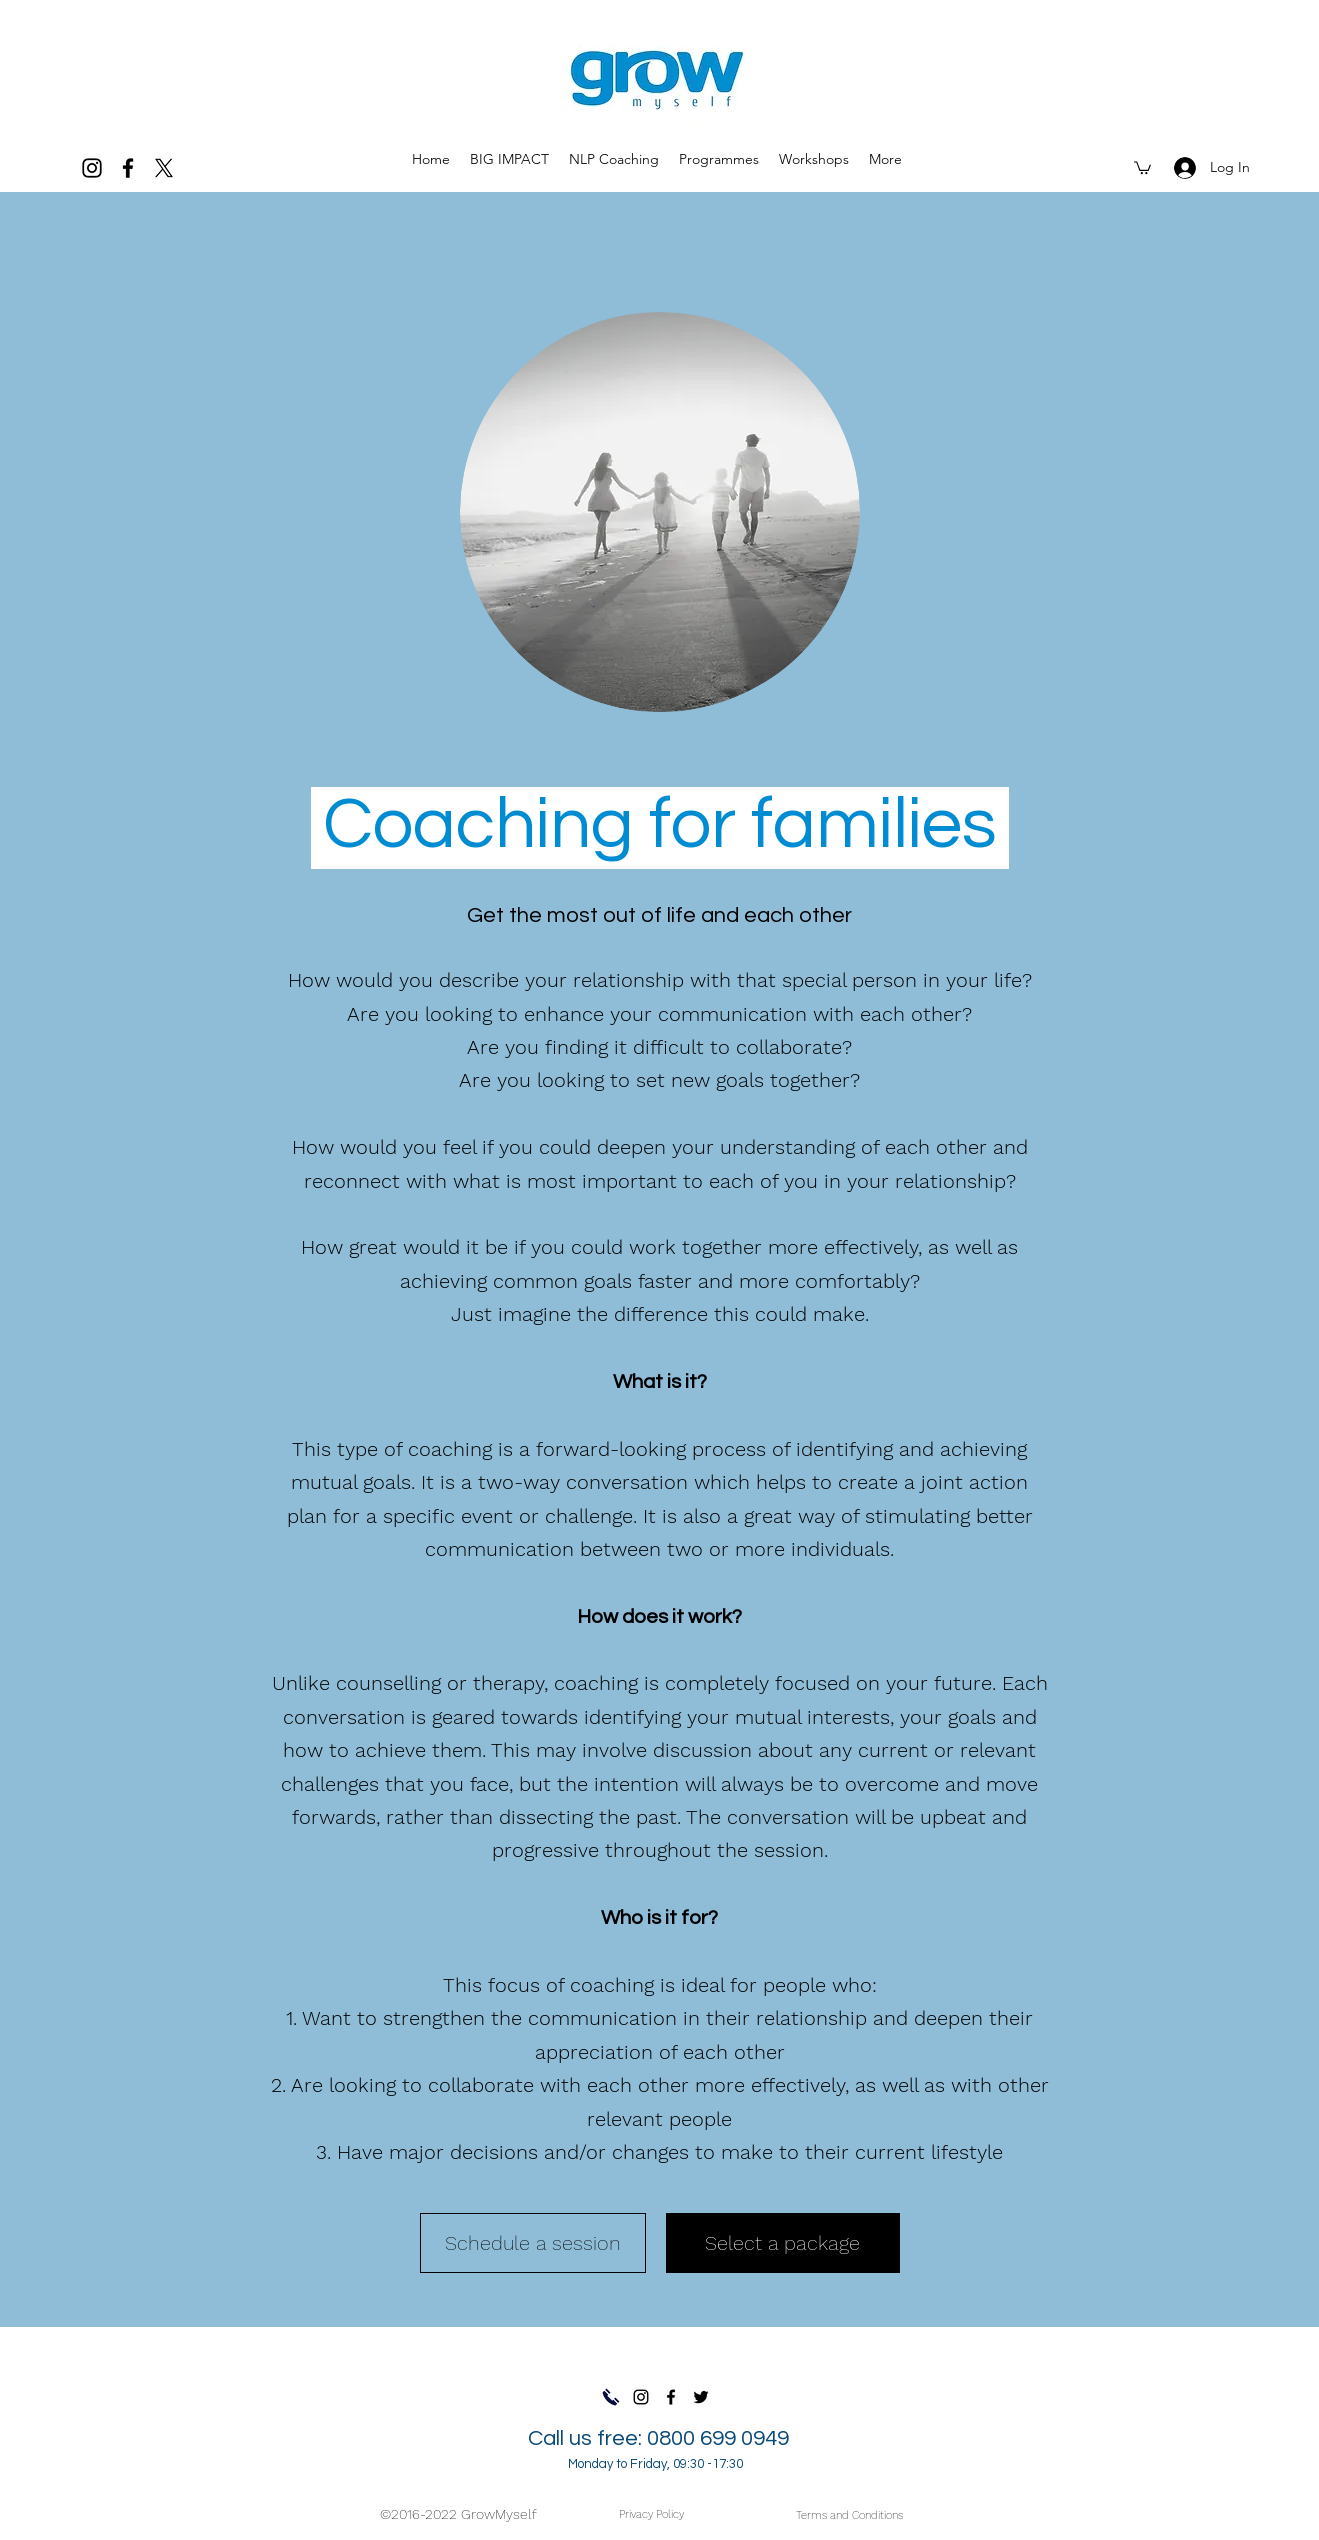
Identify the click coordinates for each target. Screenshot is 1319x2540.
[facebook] (128, 168)
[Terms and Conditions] (849, 2515)
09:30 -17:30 (708, 2464)
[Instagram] (92, 168)
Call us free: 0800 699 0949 (658, 2449)
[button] (719, 159)
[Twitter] (701, 2397)
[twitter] (164, 168)
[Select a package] (783, 2243)
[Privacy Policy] (652, 2514)
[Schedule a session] (533, 2243)
